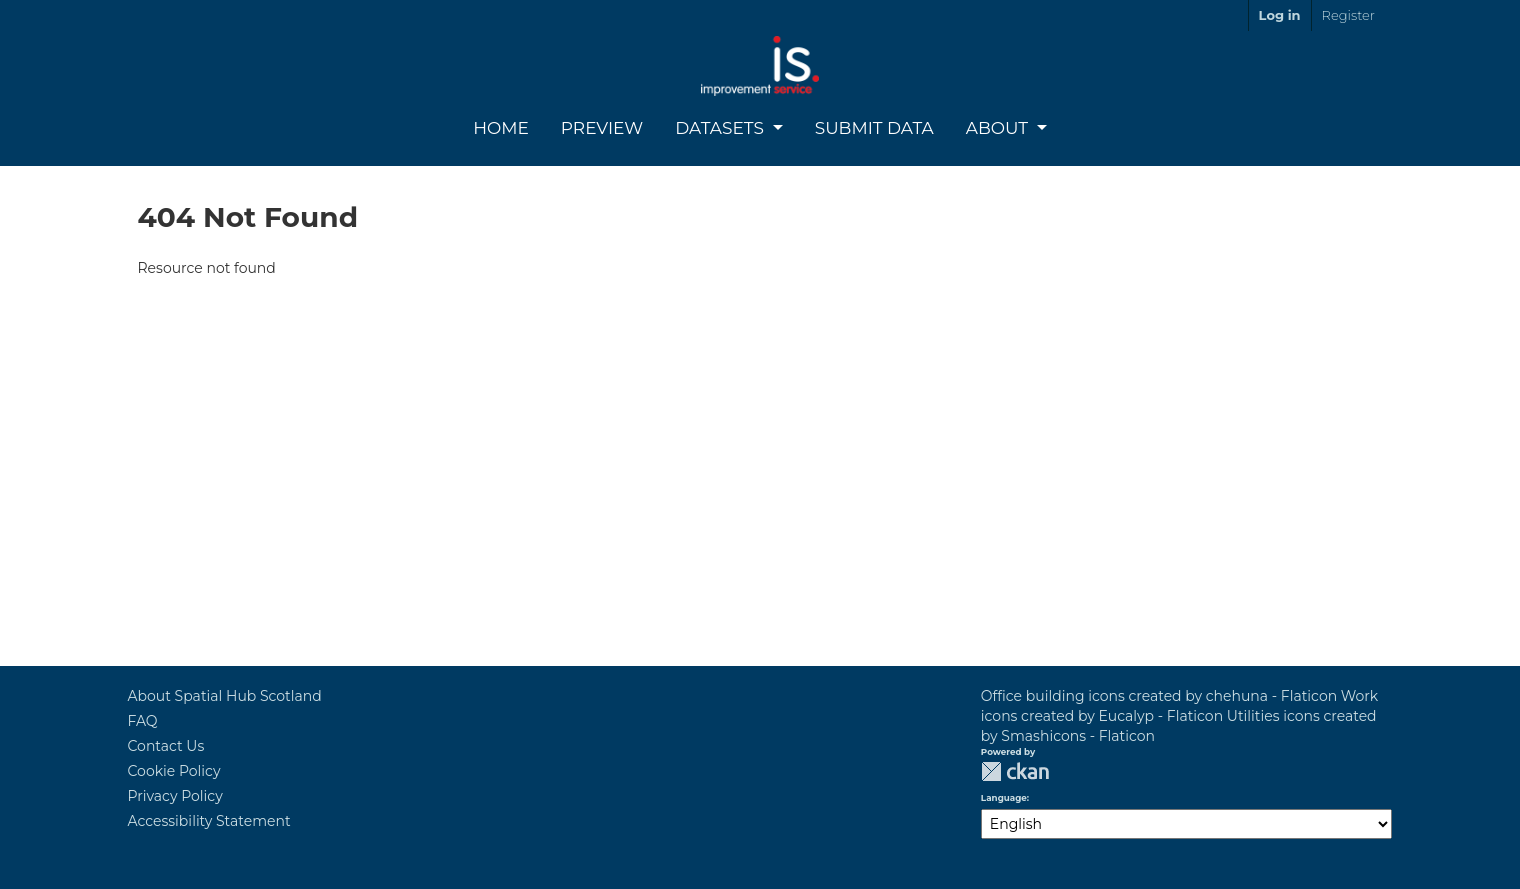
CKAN (1015, 771)
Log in (1280, 15)
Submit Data (874, 128)
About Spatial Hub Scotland (225, 696)
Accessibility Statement (209, 821)
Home (501, 128)
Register (1348, 15)
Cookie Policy (174, 771)
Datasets (721, 128)
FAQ (143, 721)
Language (1004, 798)
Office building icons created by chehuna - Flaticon (1159, 696)
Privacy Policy (175, 796)
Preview (602, 128)
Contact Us (166, 746)
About (999, 128)
